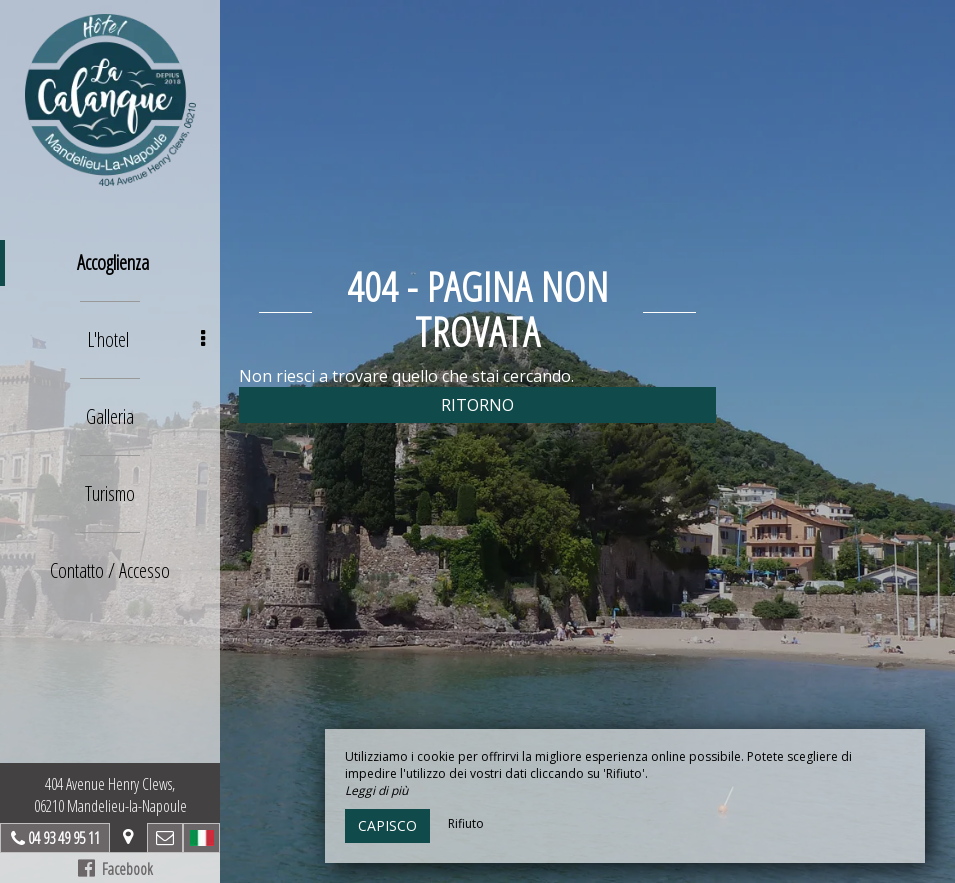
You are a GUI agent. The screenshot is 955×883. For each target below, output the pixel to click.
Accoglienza (113, 262)
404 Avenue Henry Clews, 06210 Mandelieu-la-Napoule (110, 795)
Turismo (110, 493)
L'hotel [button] (146, 339)
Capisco (387, 825)
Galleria (110, 416)
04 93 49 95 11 (64, 838)
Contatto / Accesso (110, 570)
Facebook (115, 869)
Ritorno (477, 405)
